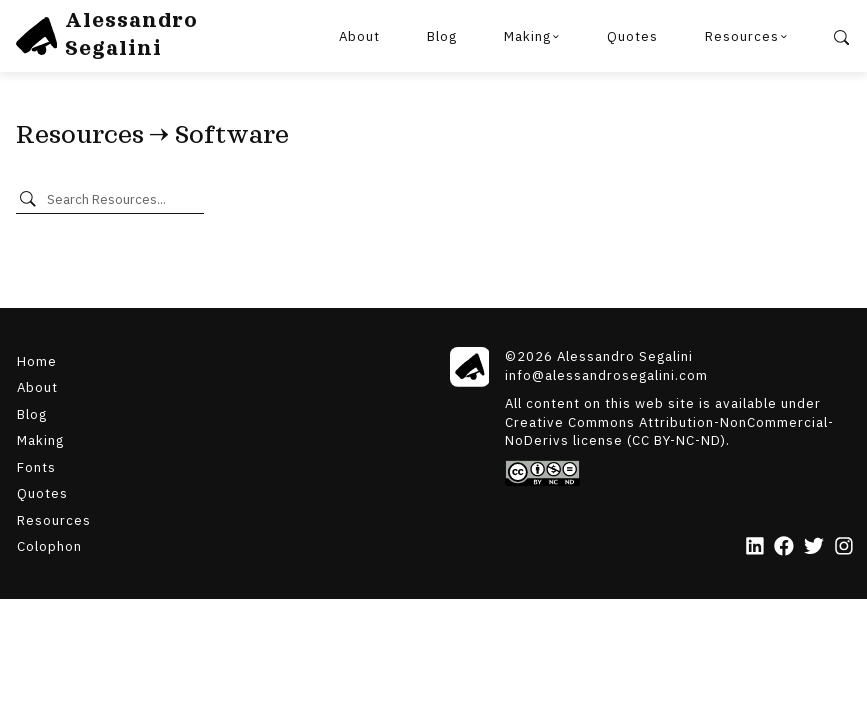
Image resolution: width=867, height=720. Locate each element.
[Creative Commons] (679, 473)
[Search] (842, 35)
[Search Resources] (121, 199)
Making (527, 36)
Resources (742, 36)
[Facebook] (784, 547)
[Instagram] (844, 547)
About (359, 36)
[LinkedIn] (755, 547)
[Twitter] (814, 547)
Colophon (49, 546)
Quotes (632, 36)
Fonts (36, 466)
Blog (442, 36)
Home (37, 360)
